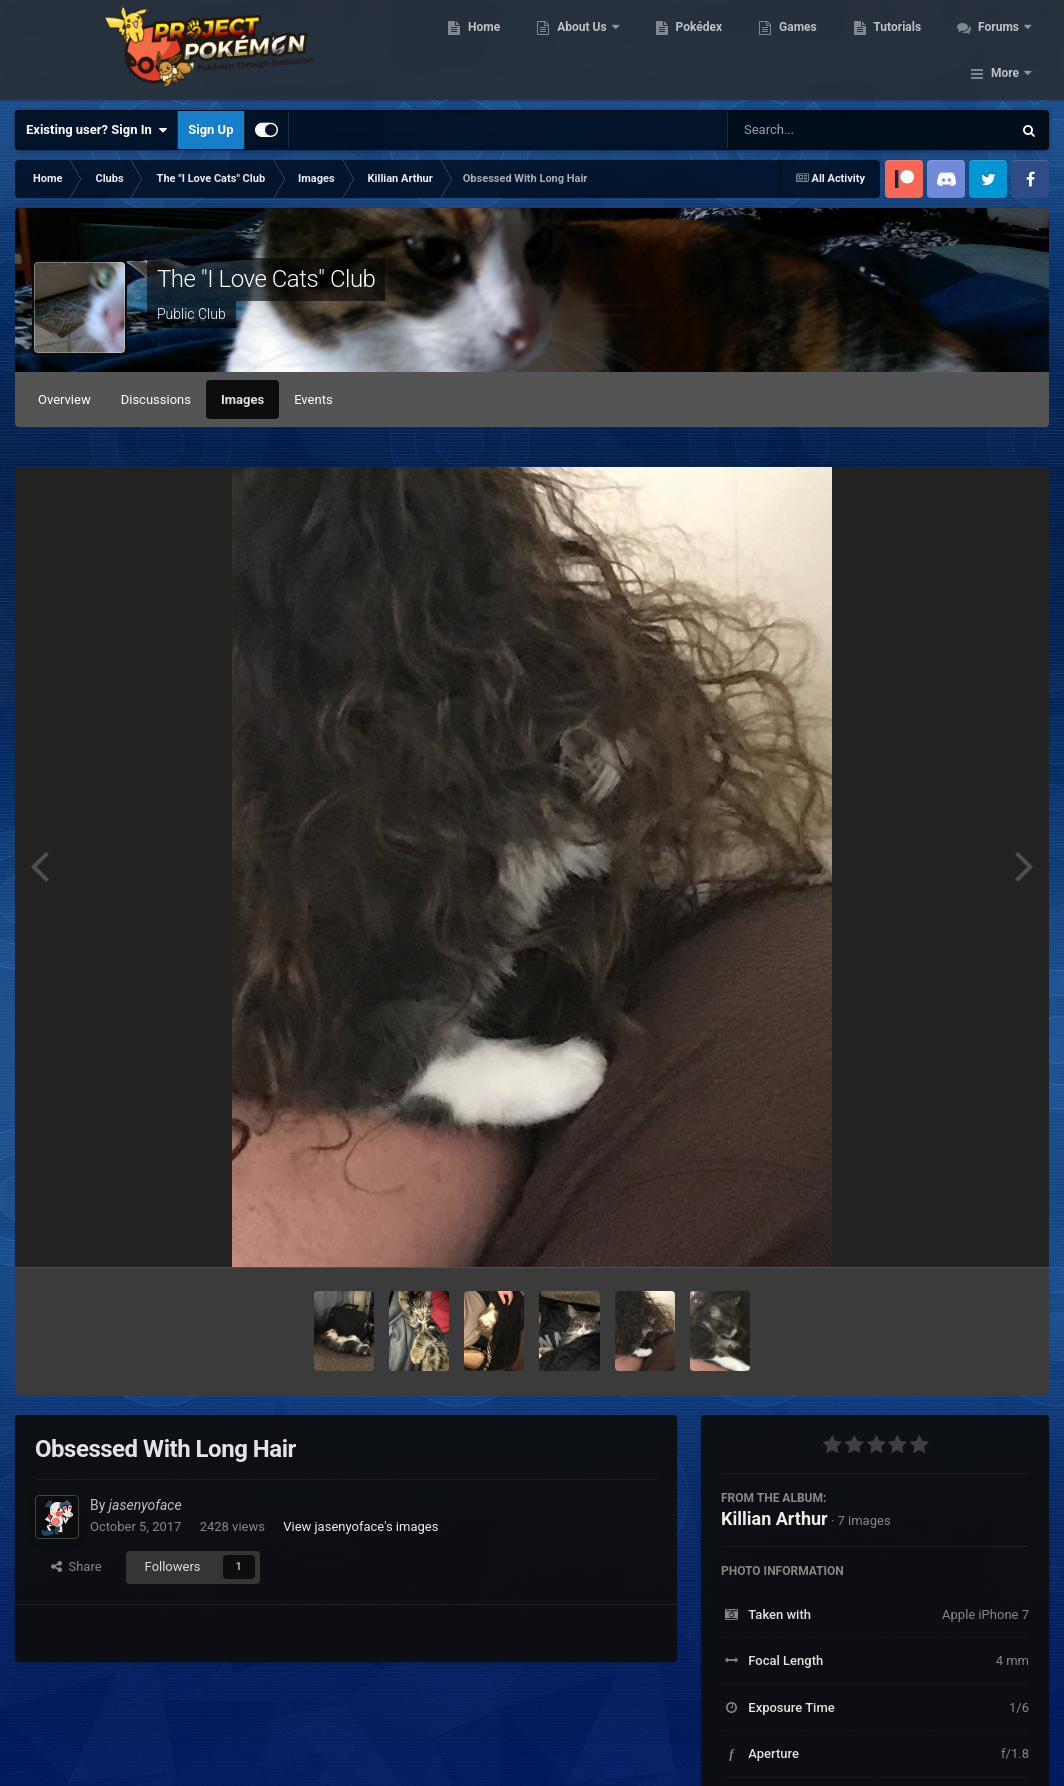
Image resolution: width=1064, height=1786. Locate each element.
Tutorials (909, 50)
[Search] (819, 130)
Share (76, 1566)
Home (495, 50)
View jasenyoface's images (360, 1526)
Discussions (156, 399)
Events (313, 399)
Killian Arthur (774, 1518)
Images (242, 399)
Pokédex (710, 50)
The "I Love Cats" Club (266, 279)
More (1005, 50)
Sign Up (210, 129)
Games (809, 50)
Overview (64, 399)
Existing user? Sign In (96, 130)
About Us (594, 50)
